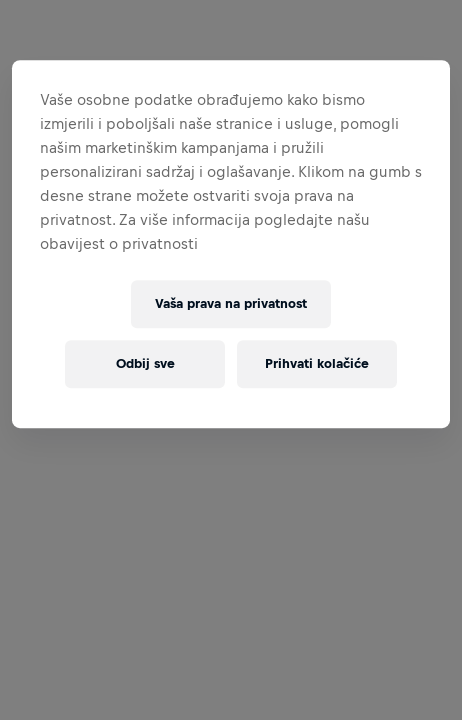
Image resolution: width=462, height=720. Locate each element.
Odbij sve (145, 363)
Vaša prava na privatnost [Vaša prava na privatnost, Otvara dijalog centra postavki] (231, 303)
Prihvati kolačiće (317, 363)
